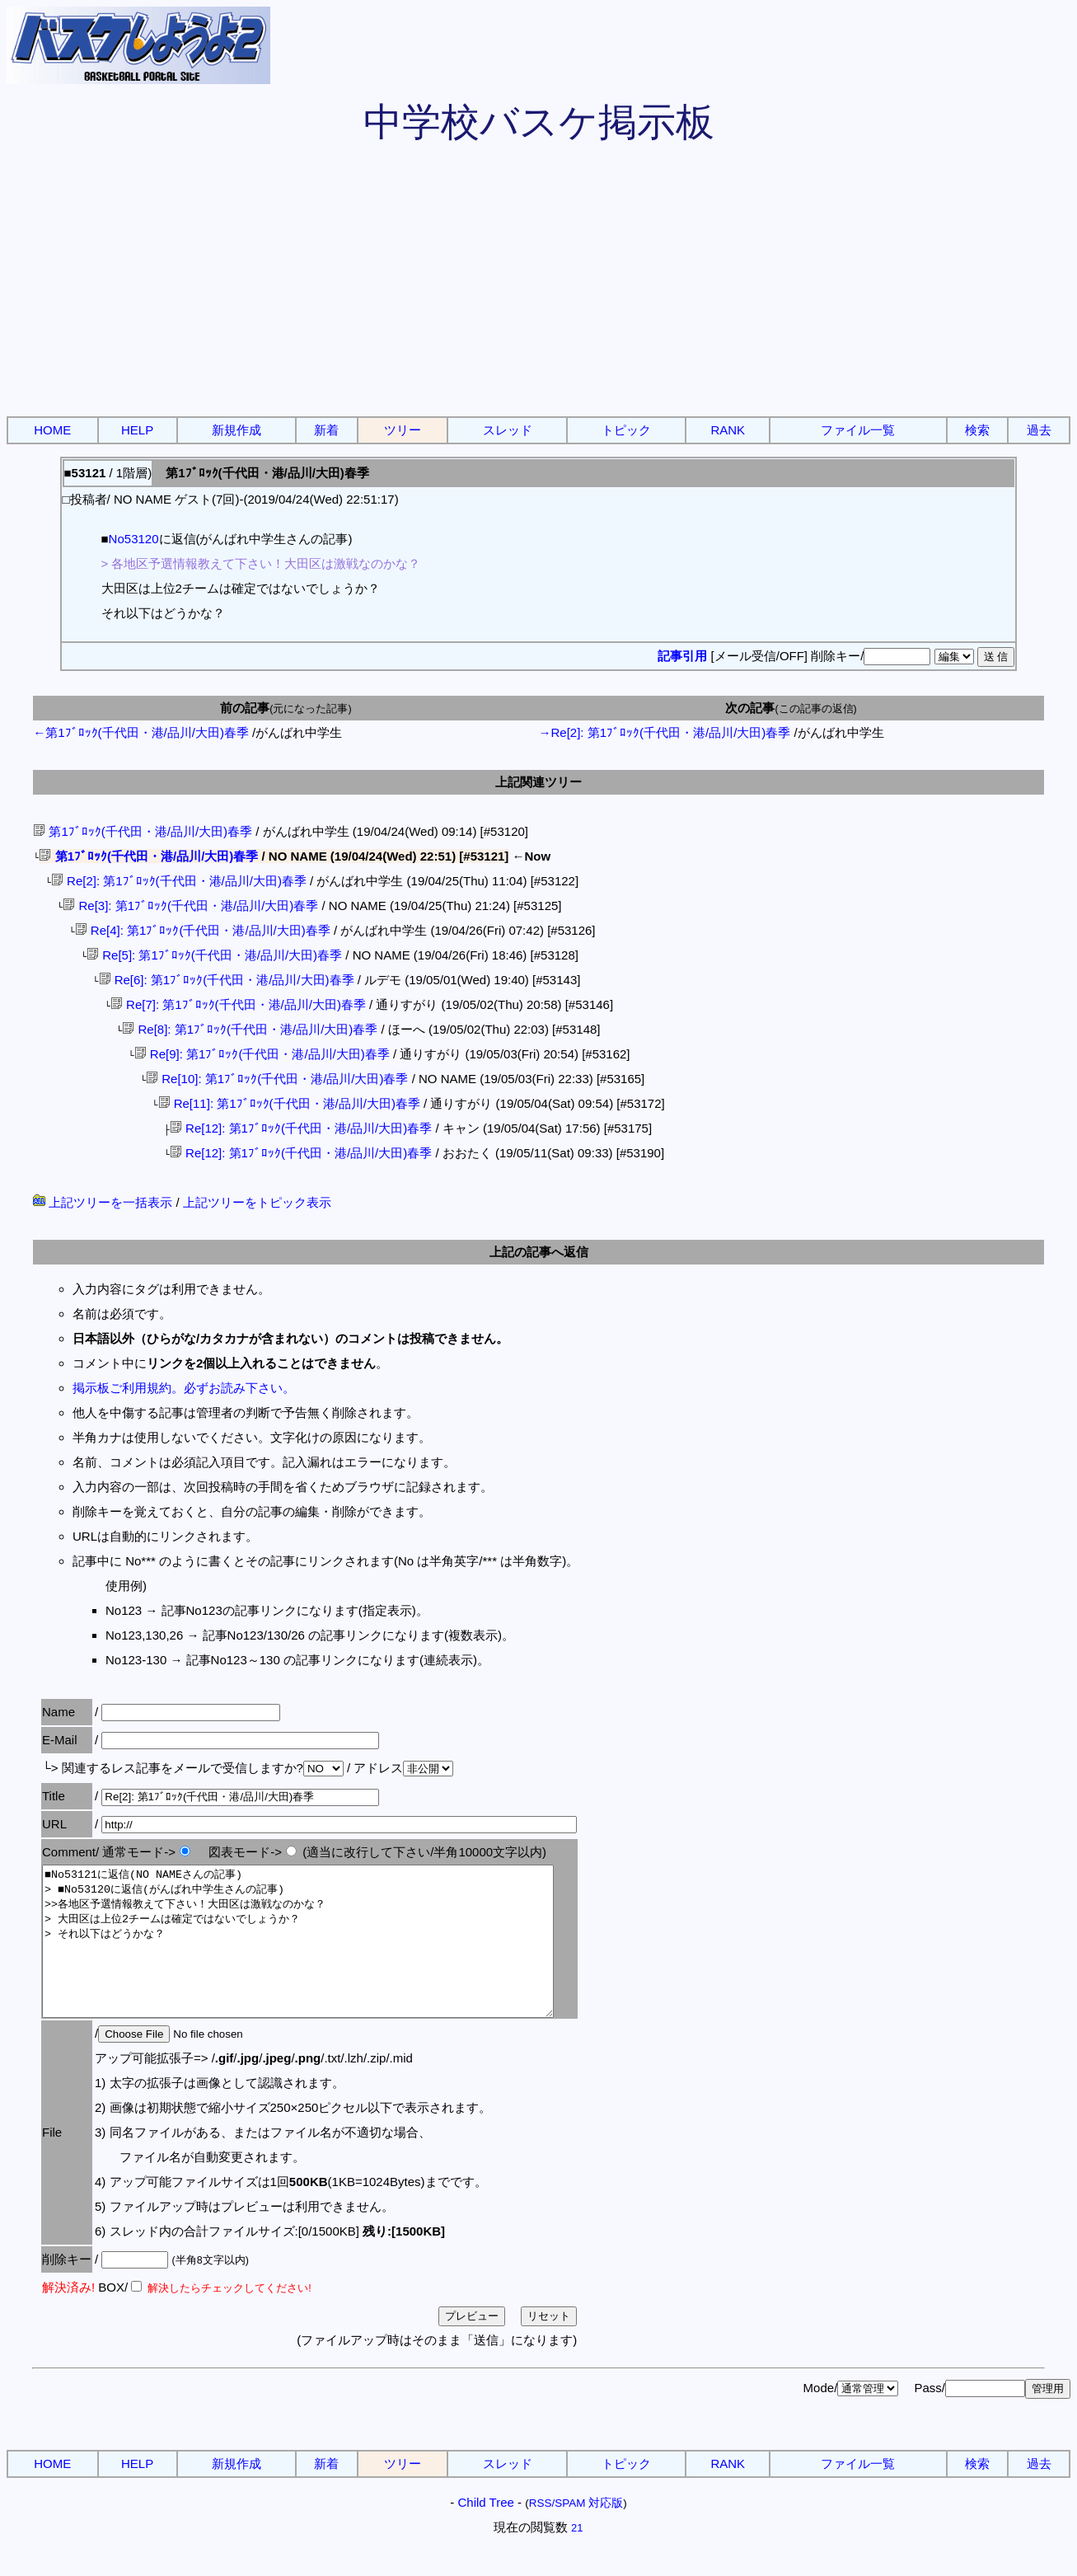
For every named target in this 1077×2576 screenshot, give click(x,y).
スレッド (507, 430)
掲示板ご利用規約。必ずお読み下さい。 (184, 1388)
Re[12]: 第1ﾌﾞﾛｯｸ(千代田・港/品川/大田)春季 (301, 1128)
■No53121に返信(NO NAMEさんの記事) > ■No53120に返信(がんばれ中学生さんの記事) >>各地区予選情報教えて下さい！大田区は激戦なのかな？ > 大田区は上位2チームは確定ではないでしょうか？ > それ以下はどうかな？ (329, 1956)
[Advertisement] (538, 288)
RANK (727, 430)
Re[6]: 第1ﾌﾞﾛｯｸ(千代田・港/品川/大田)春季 (226, 980)
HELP (137, 430)
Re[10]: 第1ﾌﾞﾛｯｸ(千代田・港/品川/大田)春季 (277, 1079)
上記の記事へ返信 (538, 1252)
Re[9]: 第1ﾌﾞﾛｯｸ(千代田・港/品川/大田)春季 (262, 1054)
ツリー (402, 430)
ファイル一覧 (858, 430)
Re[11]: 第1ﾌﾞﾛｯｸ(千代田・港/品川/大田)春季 (288, 1103)
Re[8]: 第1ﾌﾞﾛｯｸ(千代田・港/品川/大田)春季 (249, 1029)
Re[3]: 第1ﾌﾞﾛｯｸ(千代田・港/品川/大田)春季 (190, 906)
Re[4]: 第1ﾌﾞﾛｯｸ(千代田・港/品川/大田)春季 (202, 930)
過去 (1039, 430)
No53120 (134, 539)
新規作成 (236, 430)
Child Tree (485, 2532)
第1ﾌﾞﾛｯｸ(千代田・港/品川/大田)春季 (142, 831)
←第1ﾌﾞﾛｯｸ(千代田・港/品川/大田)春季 (141, 732)
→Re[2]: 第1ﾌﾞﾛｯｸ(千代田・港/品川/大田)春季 (665, 732)
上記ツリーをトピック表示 (257, 1202)
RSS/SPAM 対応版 (576, 2533)
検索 (977, 430)
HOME (52, 430)
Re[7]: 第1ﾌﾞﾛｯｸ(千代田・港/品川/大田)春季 (238, 1004)
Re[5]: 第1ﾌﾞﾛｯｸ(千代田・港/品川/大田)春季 (214, 955)
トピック (626, 430)
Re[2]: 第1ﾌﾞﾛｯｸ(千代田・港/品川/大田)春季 (179, 881)
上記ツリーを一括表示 (102, 1202)
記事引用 (682, 656)
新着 (326, 430)
